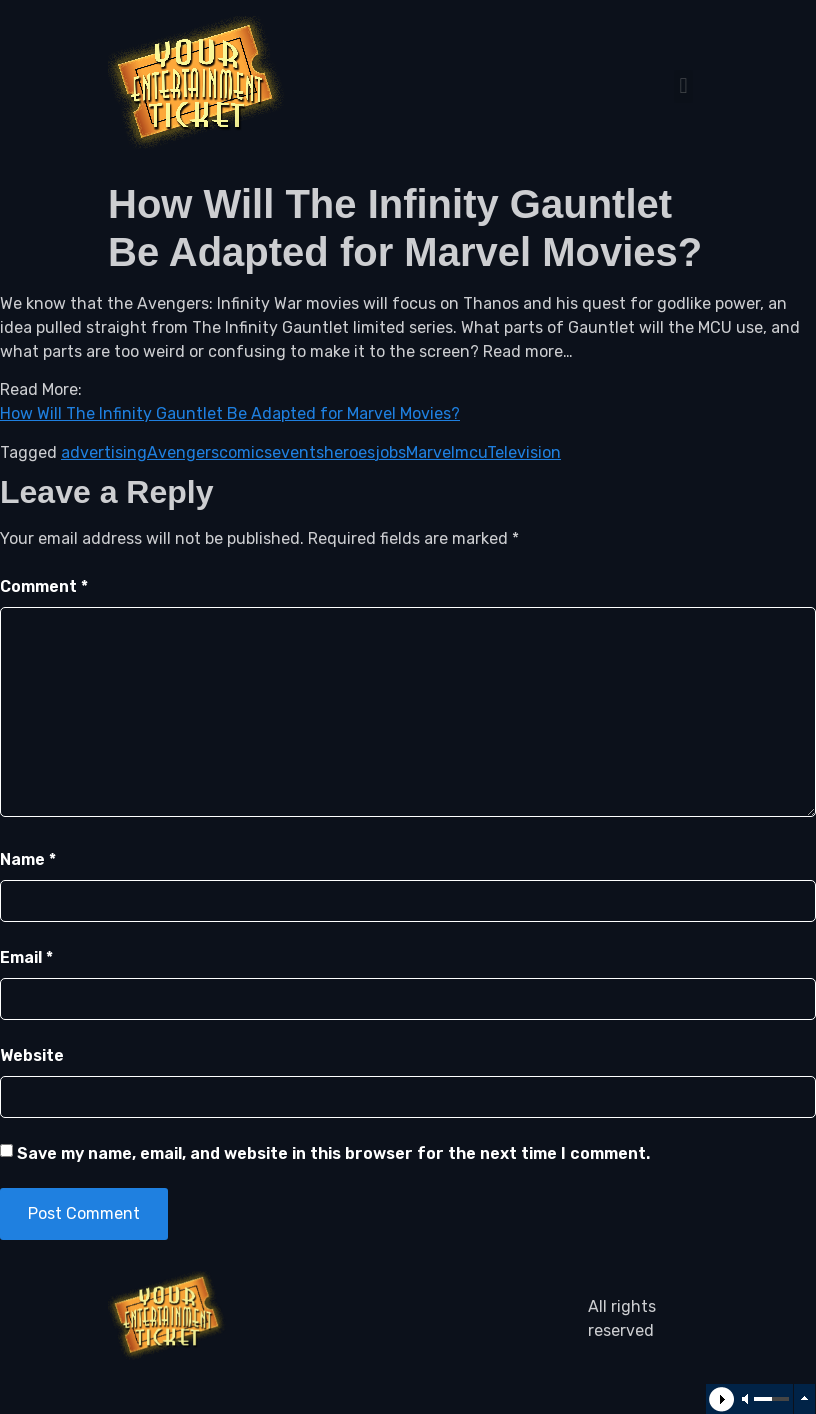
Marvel (430, 452)
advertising (104, 452)
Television (524, 452)
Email (26, 957)
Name (28, 859)
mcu (471, 452)
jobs (390, 452)
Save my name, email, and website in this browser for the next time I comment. (333, 1153)
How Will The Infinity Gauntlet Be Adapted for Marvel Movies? (230, 413)
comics (245, 452)
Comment (44, 586)
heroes (349, 452)
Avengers (183, 452)
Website (32, 1055)
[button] (683, 86)
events (298, 452)
